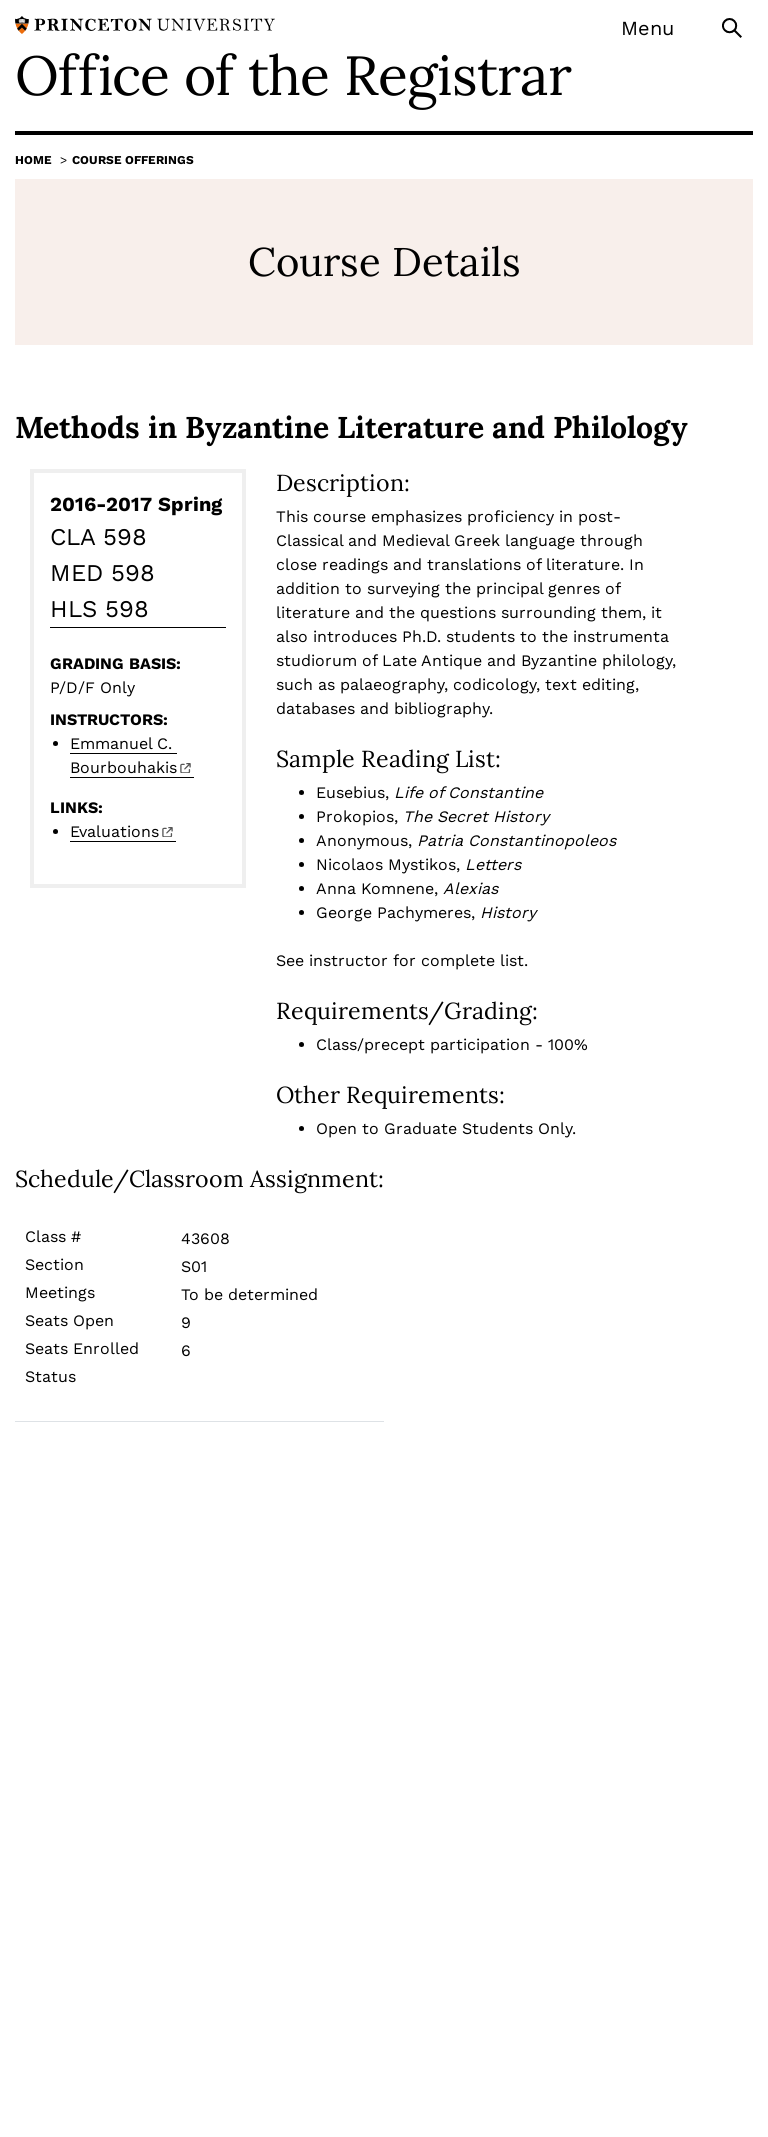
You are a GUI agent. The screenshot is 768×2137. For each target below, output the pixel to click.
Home (33, 160)
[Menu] (660, 28)
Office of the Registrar (293, 75)
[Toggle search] (734, 26)
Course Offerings (133, 160)
